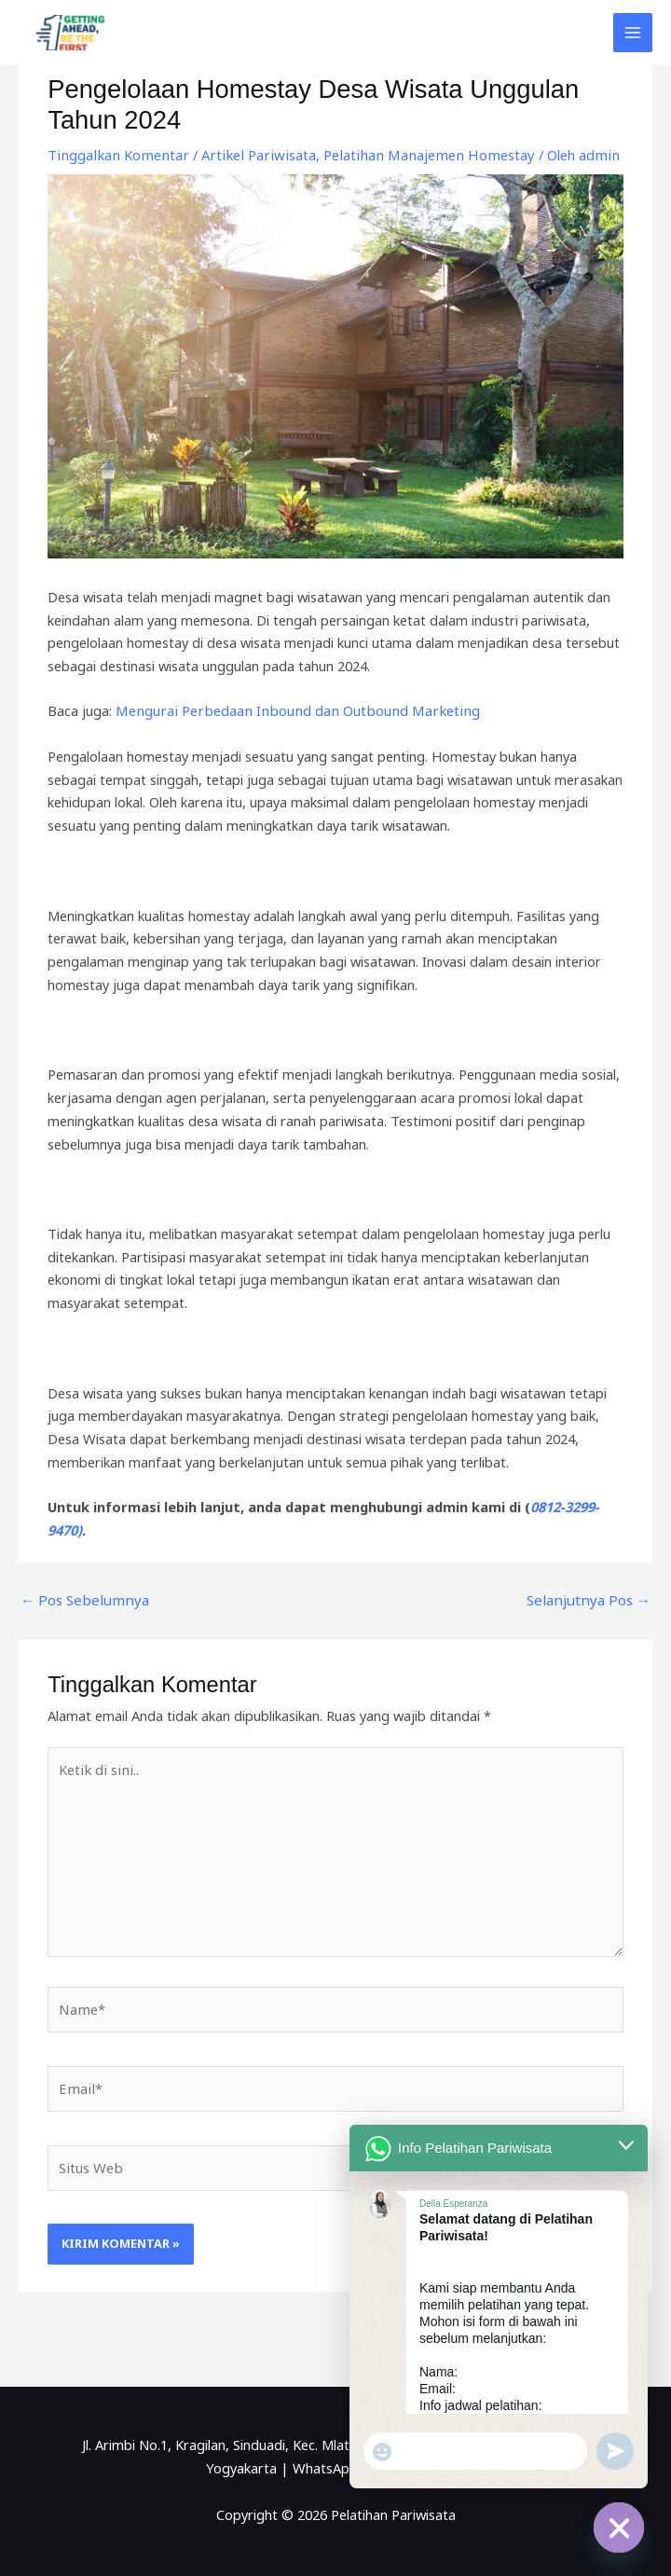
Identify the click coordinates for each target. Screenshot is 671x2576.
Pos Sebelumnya (80, 1598)
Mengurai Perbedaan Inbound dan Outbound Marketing (289, 710)
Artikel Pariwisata (247, 154)
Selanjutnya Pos (592, 1598)
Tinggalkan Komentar (115, 154)
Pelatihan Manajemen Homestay (409, 154)
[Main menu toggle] (632, 32)
